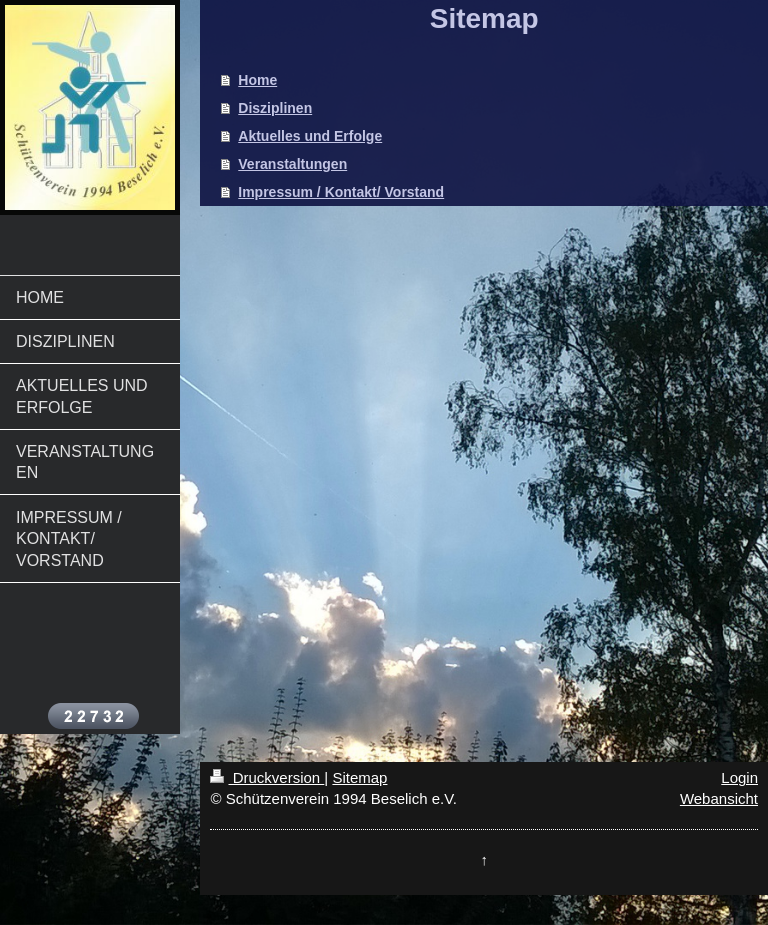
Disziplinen (275, 108)
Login (739, 777)
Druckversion (267, 777)
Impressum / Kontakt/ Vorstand (341, 192)
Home (257, 80)
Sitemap (359, 777)
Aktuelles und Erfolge (310, 136)
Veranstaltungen (292, 164)
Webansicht (719, 798)
